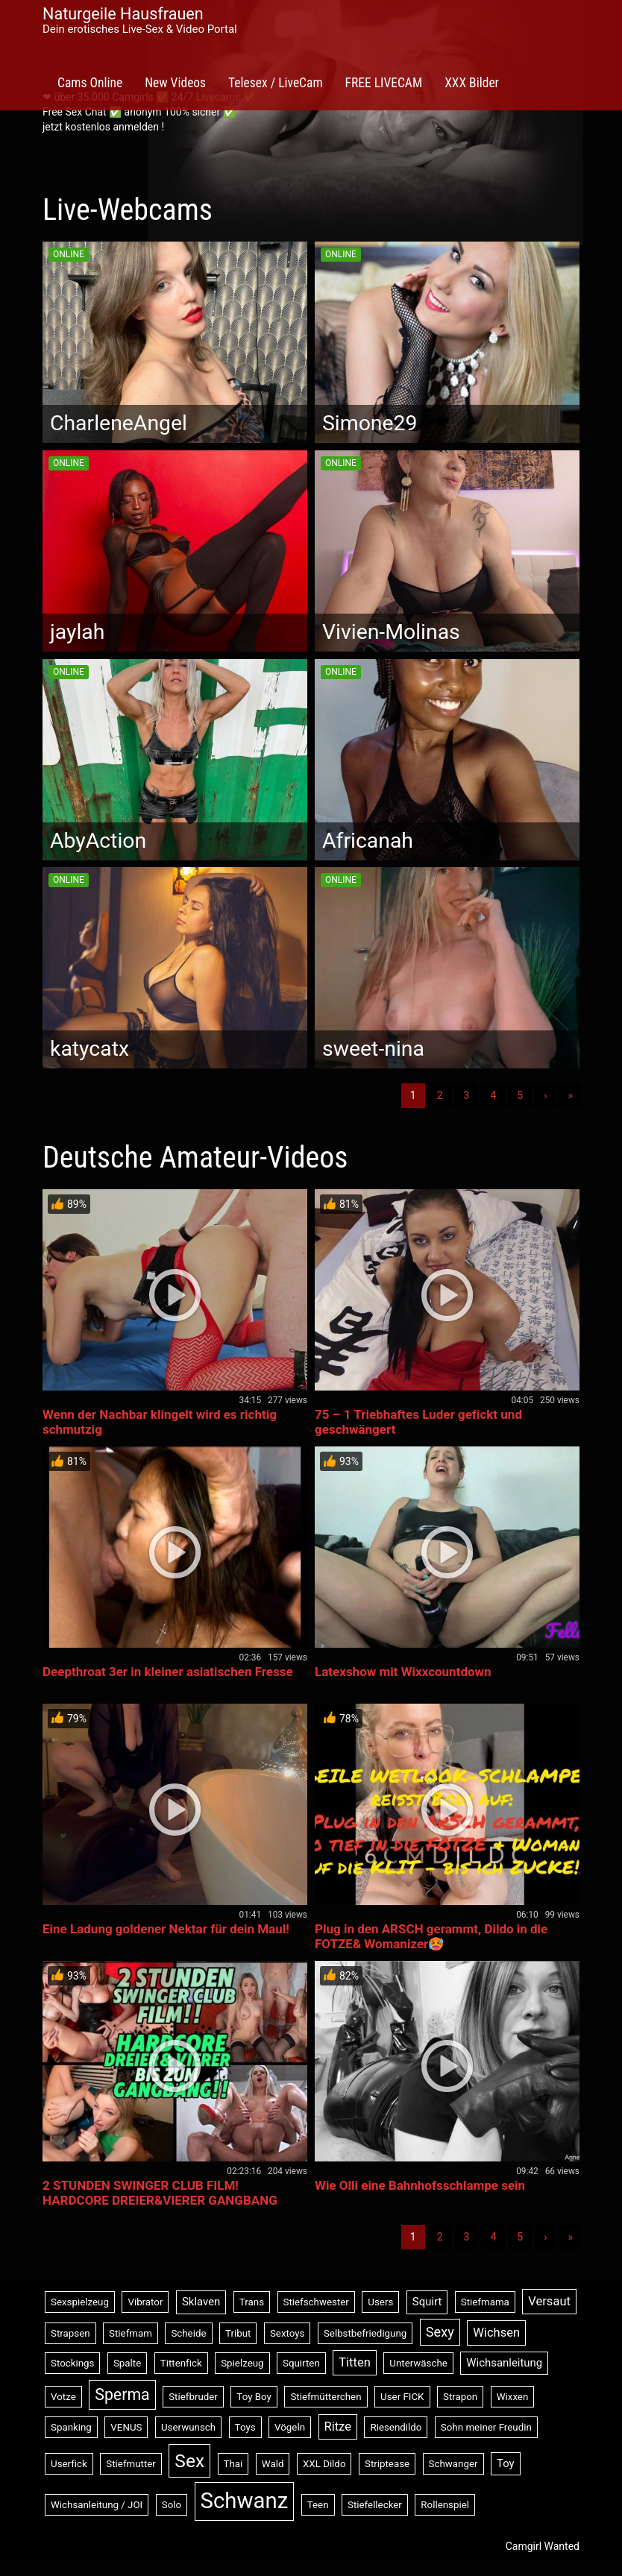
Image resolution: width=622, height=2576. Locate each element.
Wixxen (513, 2396)
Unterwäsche (418, 2363)
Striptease (387, 2463)
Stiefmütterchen (325, 2396)
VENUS (126, 2427)
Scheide (188, 2333)
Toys (245, 2427)
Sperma (122, 2394)
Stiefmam (130, 2333)
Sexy (440, 2332)
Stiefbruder (193, 2396)
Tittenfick (181, 2363)
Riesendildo (395, 2427)
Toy (506, 2463)
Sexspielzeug (80, 2302)
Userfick (69, 2463)
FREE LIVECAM (384, 82)
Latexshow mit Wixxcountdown (403, 1671)
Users (380, 2302)
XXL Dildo (324, 2463)
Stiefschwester (316, 2302)
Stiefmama (485, 2302)
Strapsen (70, 2333)
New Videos (175, 82)
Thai (233, 2463)
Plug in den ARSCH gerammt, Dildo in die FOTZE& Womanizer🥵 (431, 1936)
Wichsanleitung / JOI (96, 2504)
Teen (318, 2504)
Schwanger (453, 2463)
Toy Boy (253, 2396)
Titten (355, 2362)
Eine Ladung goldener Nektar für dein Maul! (166, 1928)
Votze (63, 2396)
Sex (189, 2461)
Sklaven (201, 2301)
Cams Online (89, 82)
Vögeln (289, 2427)
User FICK (402, 2396)
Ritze (337, 2426)
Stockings (72, 2363)
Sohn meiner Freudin (486, 2427)
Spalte (127, 2363)
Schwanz (245, 2500)
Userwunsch (188, 2427)
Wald (273, 2463)
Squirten (301, 2363)
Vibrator (145, 2302)
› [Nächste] (545, 1095)
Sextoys (287, 2333)
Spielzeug (242, 2363)
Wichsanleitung (504, 2362)
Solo (171, 2504)
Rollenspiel (445, 2504)
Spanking (71, 2427)
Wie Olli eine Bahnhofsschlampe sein (420, 2185)
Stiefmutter (131, 2463)
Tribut (238, 2333)
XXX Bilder (471, 82)
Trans (251, 2302)
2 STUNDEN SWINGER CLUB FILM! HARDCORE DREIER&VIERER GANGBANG (160, 2193)
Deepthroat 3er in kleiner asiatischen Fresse (168, 1671)
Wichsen (496, 2332)
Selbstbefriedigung (365, 2333)
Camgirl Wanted (542, 2546)
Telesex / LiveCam (275, 82)
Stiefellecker (375, 2504)
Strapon (460, 2396)
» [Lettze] (570, 1095)
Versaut (549, 2301)
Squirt (427, 2301)
